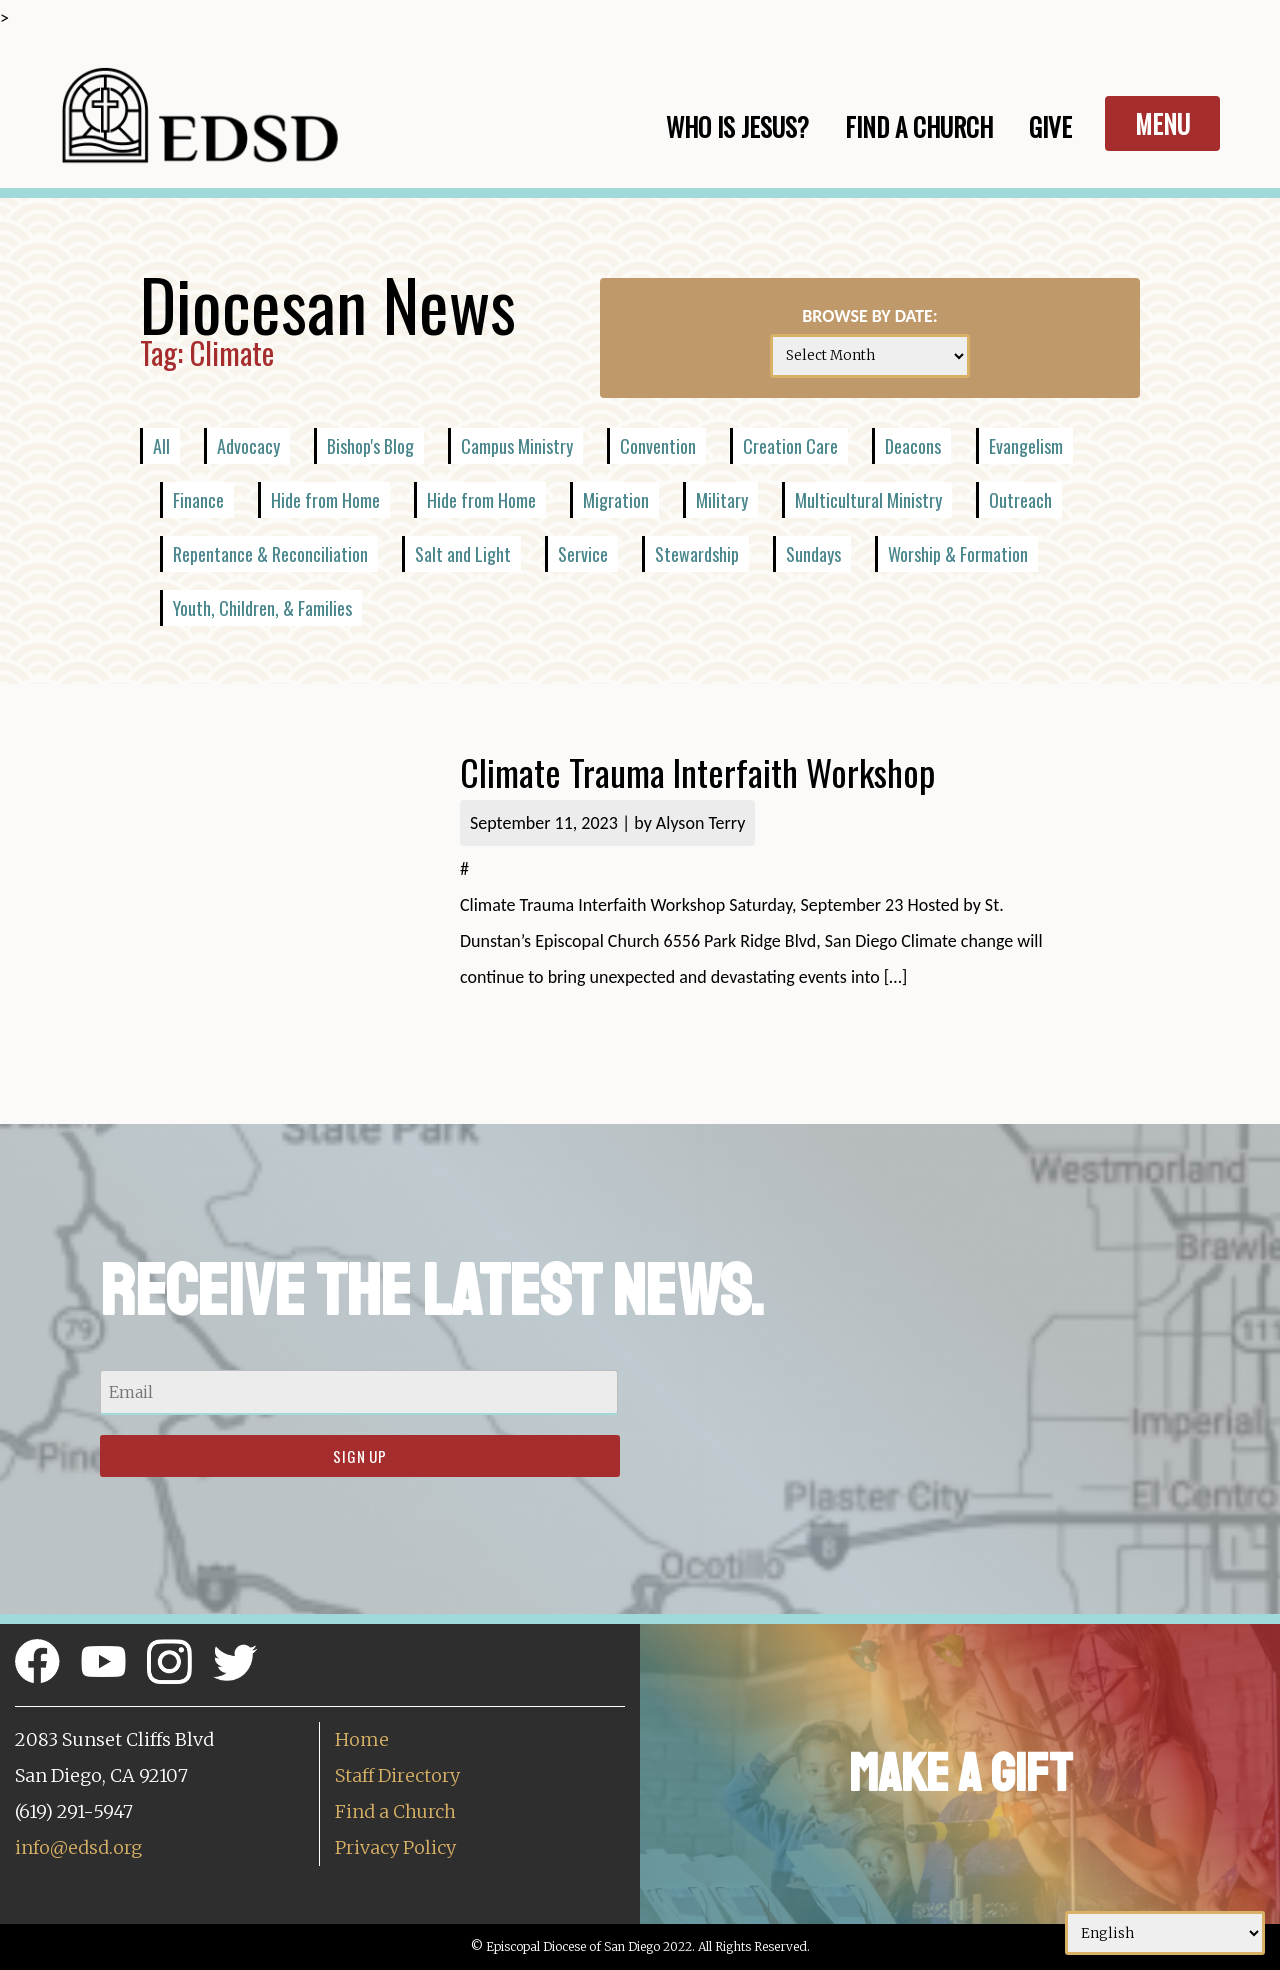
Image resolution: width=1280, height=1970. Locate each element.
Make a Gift (960, 1773)
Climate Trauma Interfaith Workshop (701, 771)
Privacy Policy (395, 1847)
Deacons (913, 446)
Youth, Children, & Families (262, 608)
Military (722, 500)
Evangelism (1026, 446)
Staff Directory (397, 1775)
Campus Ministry (517, 446)
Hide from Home (325, 500)
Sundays (813, 554)
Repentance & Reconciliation (270, 554)
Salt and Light (463, 554)
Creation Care (790, 446)
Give (1050, 126)
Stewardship (697, 554)
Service (583, 554)
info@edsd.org (78, 1847)
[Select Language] (1165, 1933)
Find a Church (395, 1811)
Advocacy (248, 446)
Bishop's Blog (370, 446)
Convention (658, 446)
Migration (616, 500)
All (161, 446)
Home (362, 1739)
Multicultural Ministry (868, 500)
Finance (198, 500)
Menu (1162, 123)
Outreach (1020, 500)
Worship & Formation (958, 554)
